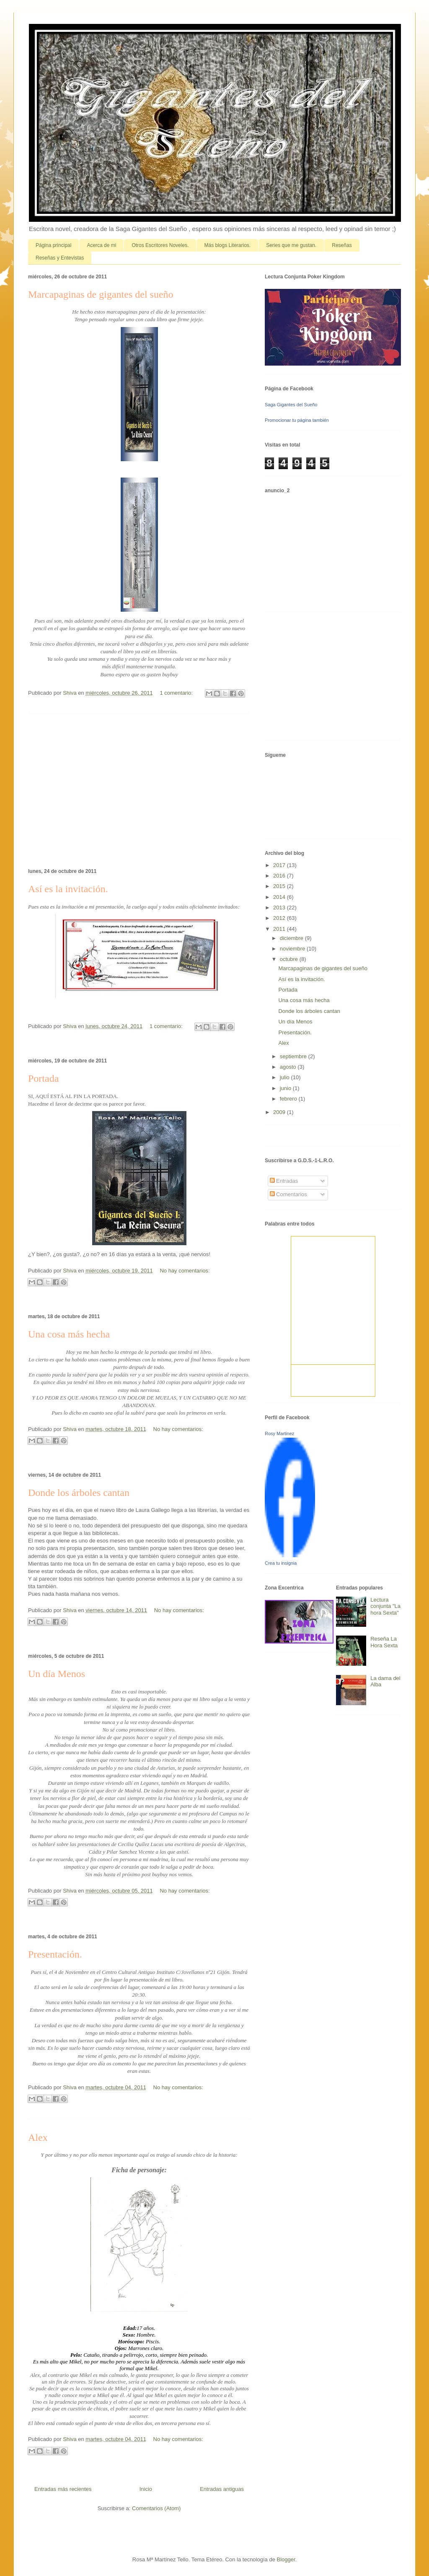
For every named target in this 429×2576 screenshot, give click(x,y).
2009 (280, 1112)
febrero (289, 1099)
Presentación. (55, 1954)
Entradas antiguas (222, 2489)
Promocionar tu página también (297, 420)
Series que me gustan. (291, 245)
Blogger (286, 2559)
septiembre (294, 1056)
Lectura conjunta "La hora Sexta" (385, 1606)
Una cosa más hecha (69, 1334)
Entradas (284, 1181)
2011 (280, 929)
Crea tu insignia (281, 1563)
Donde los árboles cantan (78, 1492)
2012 (280, 918)
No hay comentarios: (184, 1270)
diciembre (292, 938)
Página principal (53, 245)
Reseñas (341, 245)
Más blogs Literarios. (227, 245)
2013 (280, 907)
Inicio (146, 2489)
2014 (280, 897)
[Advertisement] (139, 789)
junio (286, 1088)
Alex (38, 2137)
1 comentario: (177, 693)
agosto (289, 1067)
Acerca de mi (101, 245)
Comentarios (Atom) (156, 2508)
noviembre (293, 948)
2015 (280, 886)
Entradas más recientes (63, 2489)
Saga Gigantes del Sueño (291, 404)
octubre (290, 959)
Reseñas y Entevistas (60, 258)
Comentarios (288, 1194)
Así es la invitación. (68, 888)
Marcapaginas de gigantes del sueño (100, 294)
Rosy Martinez (279, 1433)
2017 (280, 865)
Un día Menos (56, 1673)
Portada (43, 1078)
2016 (280, 876)
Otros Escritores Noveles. (160, 245)
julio (285, 1077)
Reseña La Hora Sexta (384, 1642)
